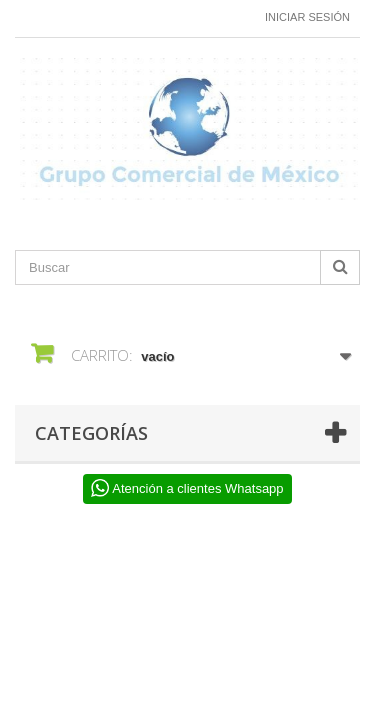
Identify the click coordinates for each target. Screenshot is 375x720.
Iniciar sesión (307, 17)
